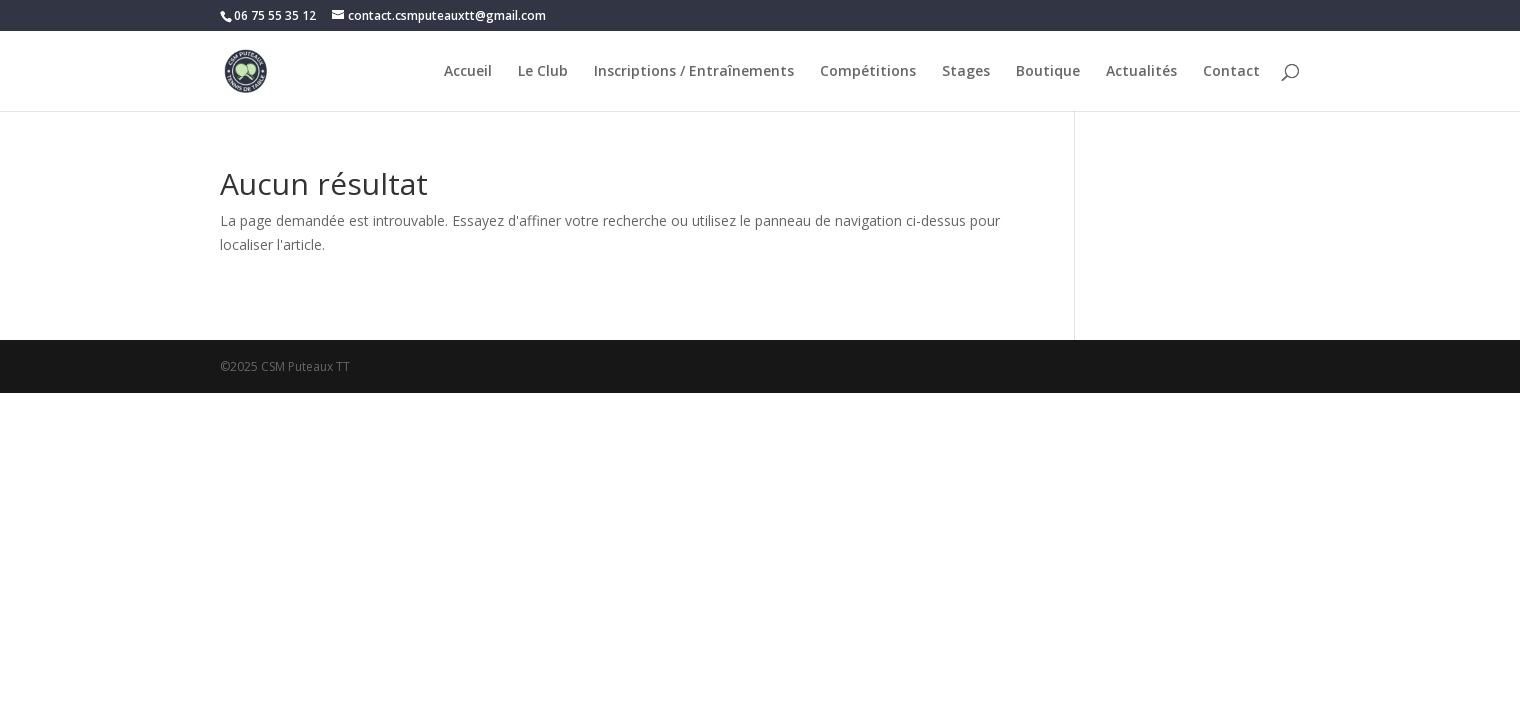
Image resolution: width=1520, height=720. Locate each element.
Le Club (543, 72)
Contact (1231, 72)
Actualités (1141, 72)
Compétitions (868, 72)
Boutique (1048, 72)
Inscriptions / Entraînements (694, 72)
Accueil (468, 72)
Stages (966, 72)
